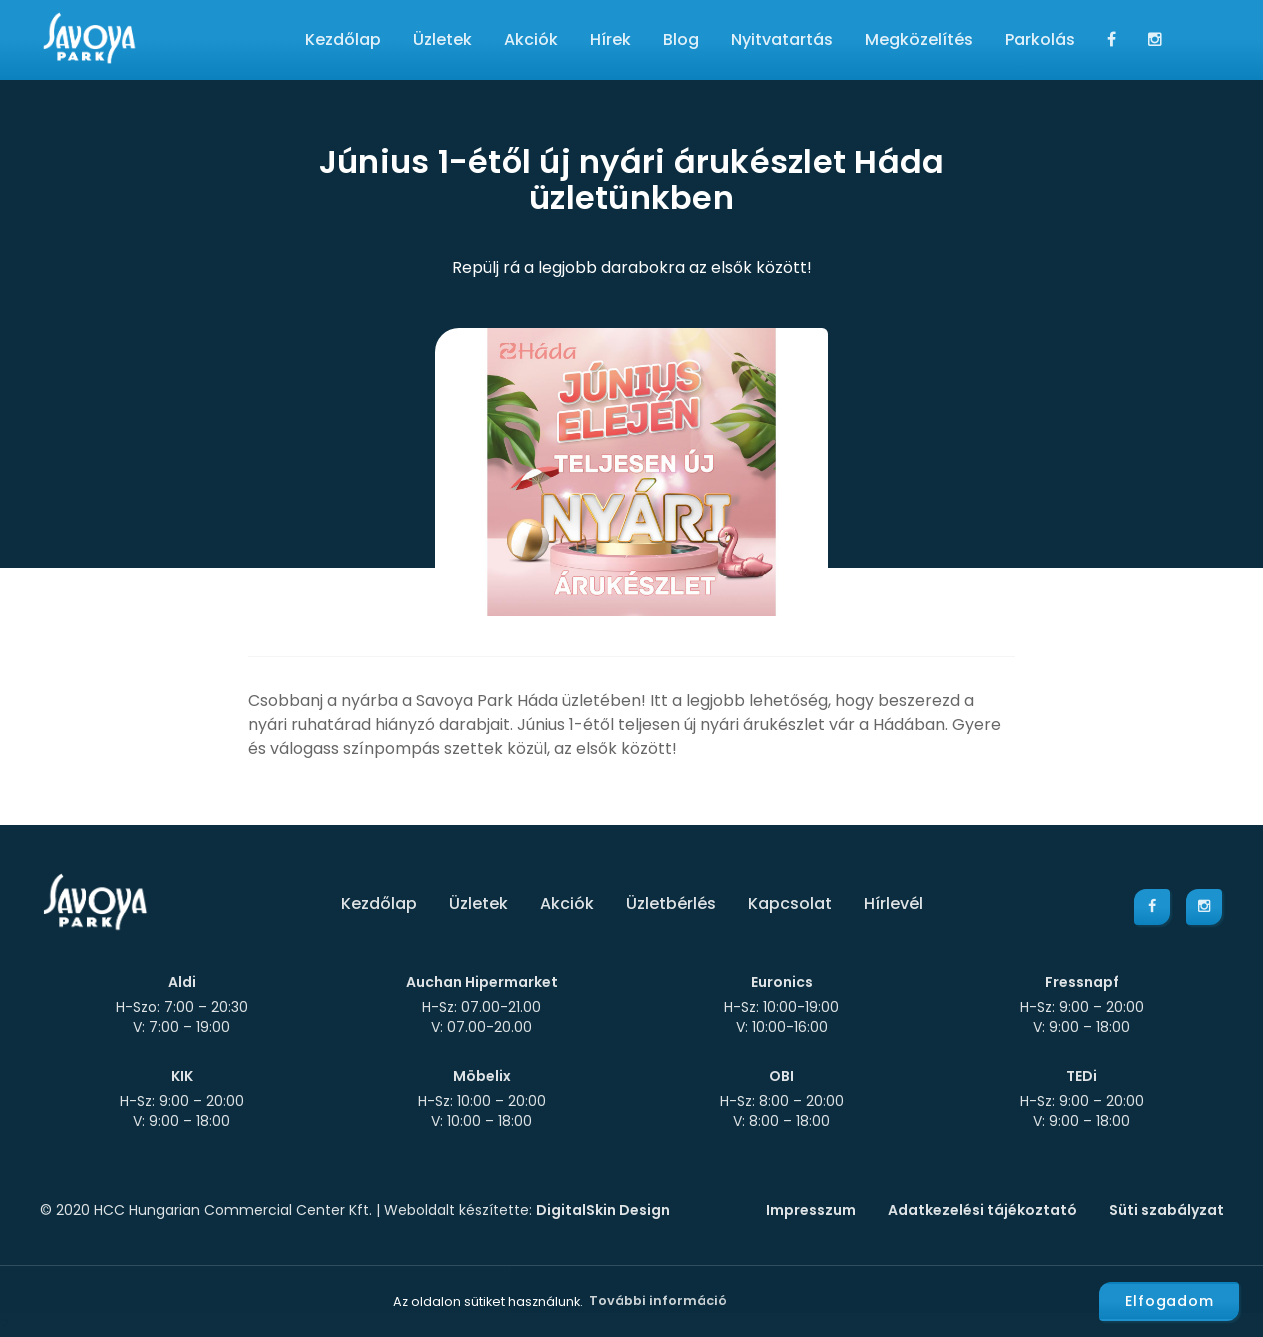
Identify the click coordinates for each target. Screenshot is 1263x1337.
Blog (681, 39)
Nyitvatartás (782, 39)
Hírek (610, 39)
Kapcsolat (790, 903)
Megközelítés (919, 39)
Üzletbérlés (671, 903)
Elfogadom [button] (1169, 1301)
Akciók (531, 39)
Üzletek (442, 39)
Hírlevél (893, 903)
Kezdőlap (343, 39)
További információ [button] (658, 1300)
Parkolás (1040, 39)
